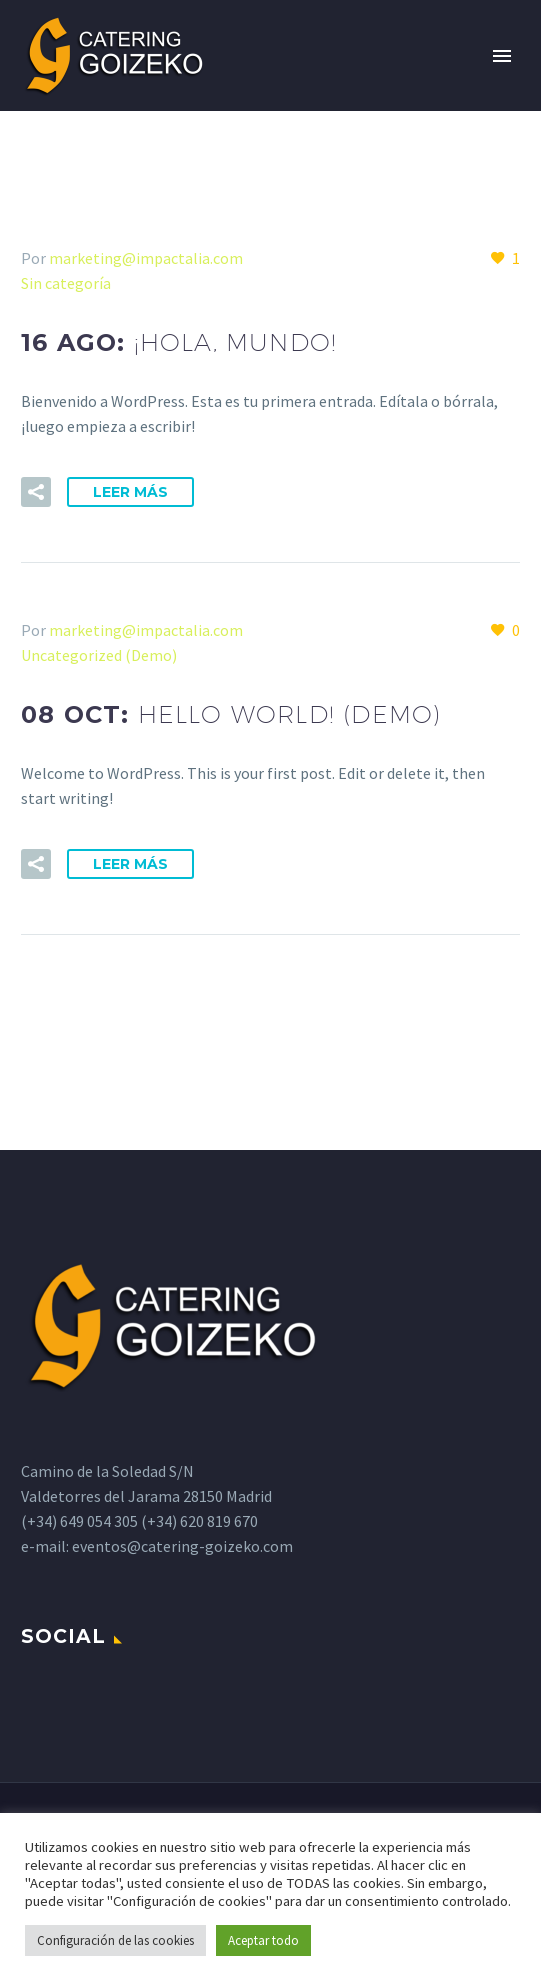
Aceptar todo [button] (263, 1940)
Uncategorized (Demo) (99, 655)
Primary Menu (502, 56)
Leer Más (130, 492)
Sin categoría (66, 283)
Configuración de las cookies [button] (115, 1940)
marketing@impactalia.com (146, 258)
